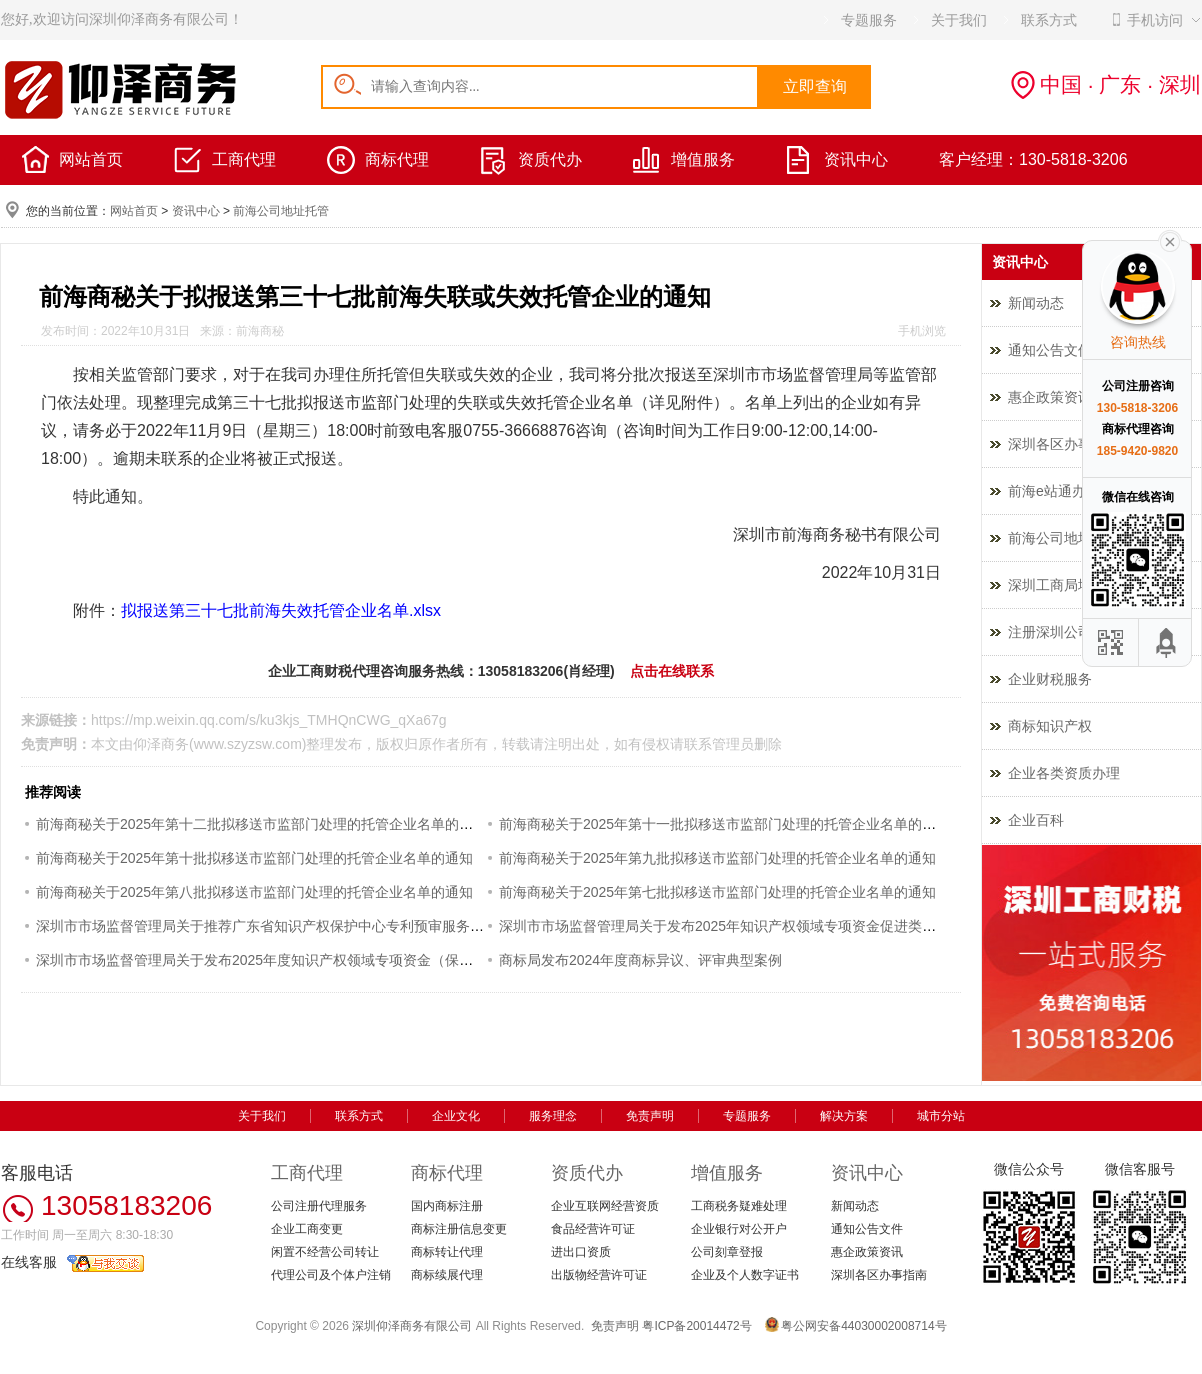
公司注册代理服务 (319, 1206)
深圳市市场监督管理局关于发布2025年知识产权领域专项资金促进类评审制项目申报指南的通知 (794, 926)
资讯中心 (856, 159)
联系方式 (359, 1116)
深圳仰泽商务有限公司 (412, 1326)
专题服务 (747, 1116)
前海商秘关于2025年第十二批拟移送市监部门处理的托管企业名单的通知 (261, 824)
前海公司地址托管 (281, 211)
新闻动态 (855, 1206)
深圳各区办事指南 (879, 1275)
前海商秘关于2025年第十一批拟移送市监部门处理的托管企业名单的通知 (724, 824)
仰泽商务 (161, 744)
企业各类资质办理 (1064, 773)
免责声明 (650, 1116)
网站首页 (91, 159)
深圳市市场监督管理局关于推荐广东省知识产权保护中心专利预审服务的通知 (274, 926)
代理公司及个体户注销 (331, 1275)
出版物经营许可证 (599, 1275)
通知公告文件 (867, 1229)
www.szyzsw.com (248, 744)
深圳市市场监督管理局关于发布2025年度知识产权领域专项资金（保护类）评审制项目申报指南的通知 (352, 960)
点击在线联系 (672, 671)
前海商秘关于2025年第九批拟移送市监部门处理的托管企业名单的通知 (717, 858)
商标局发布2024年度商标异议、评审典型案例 (640, 960)
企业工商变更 (307, 1229)
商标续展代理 (447, 1275)
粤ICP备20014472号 (696, 1326)
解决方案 (844, 1116)
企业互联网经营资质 (605, 1206)
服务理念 (553, 1116)
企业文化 (456, 1116)
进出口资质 (581, 1252)
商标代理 (397, 159)
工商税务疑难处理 (739, 1206)
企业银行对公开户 (739, 1229)
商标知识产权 (1050, 726)
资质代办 (550, 159)
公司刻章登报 (727, 1252)
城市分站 (941, 1116)
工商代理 (244, 159)
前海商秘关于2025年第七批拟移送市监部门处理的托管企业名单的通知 (717, 892)
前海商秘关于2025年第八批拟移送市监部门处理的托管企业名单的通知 (254, 892)
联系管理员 (719, 744)
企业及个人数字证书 (745, 1275)
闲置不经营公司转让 (325, 1252)
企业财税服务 (1050, 679)
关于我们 (262, 1116)
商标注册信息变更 (459, 1229)
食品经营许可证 (593, 1229)
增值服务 (703, 159)
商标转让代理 (447, 1252)
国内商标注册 (447, 1206)
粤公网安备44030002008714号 (863, 1326)
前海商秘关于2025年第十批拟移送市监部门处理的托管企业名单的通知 (254, 858)
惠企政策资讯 (867, 1252)
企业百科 (1036, 820)
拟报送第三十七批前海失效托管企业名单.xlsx (281, 610)
